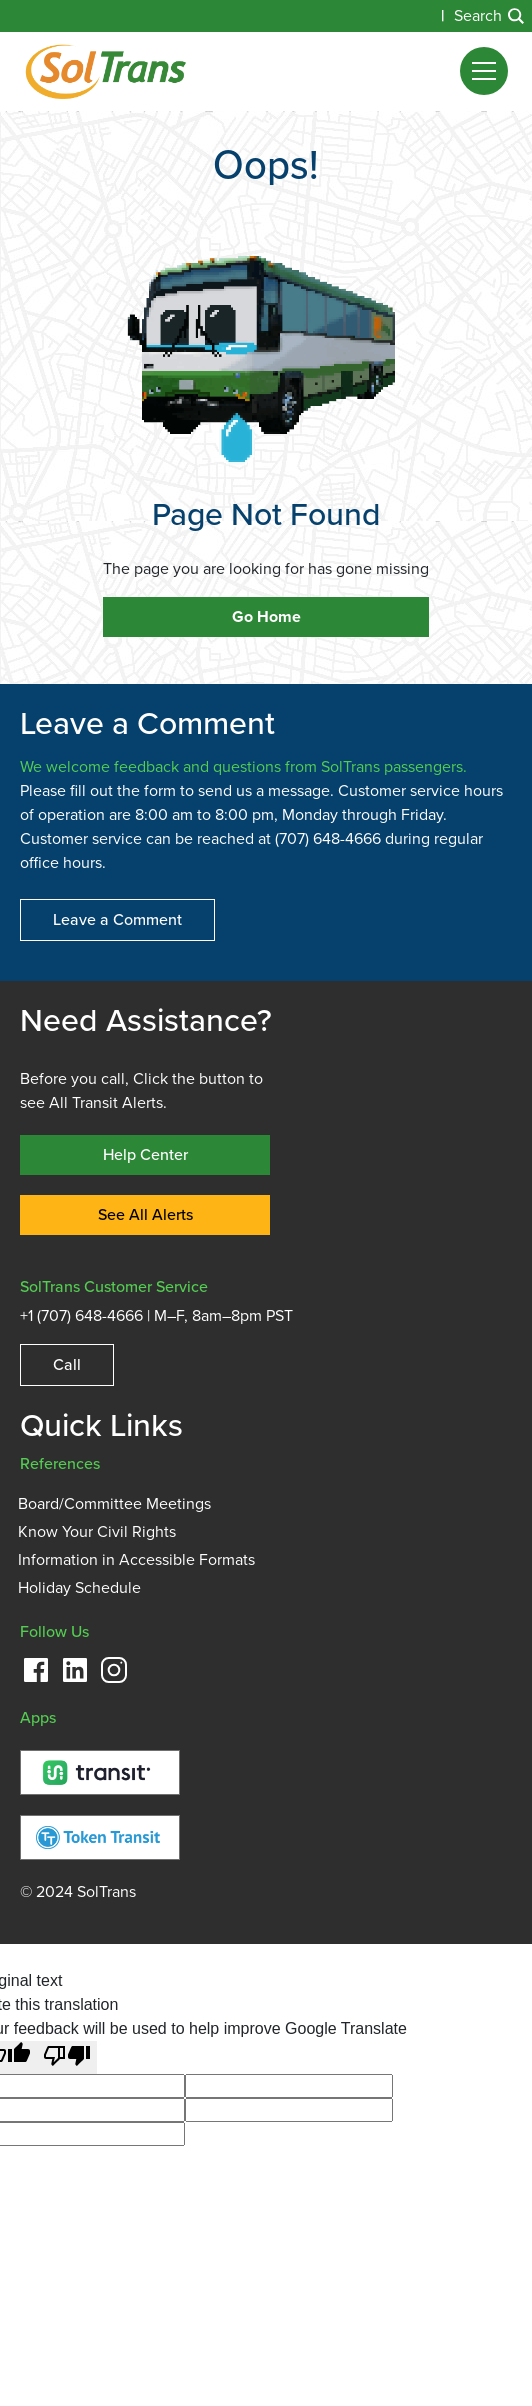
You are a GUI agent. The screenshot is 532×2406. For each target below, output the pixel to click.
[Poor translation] (67, 2057)
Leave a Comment (117, 919)
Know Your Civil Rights (97, 1532)
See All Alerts (145, 1214)
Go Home (266, 617)
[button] (484, 71)
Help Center (145, 1154)
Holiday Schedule (79, 1588)
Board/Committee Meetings (114, 1504)
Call (67, 1364)
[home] (105, 71)
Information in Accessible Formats (136, 1560)
